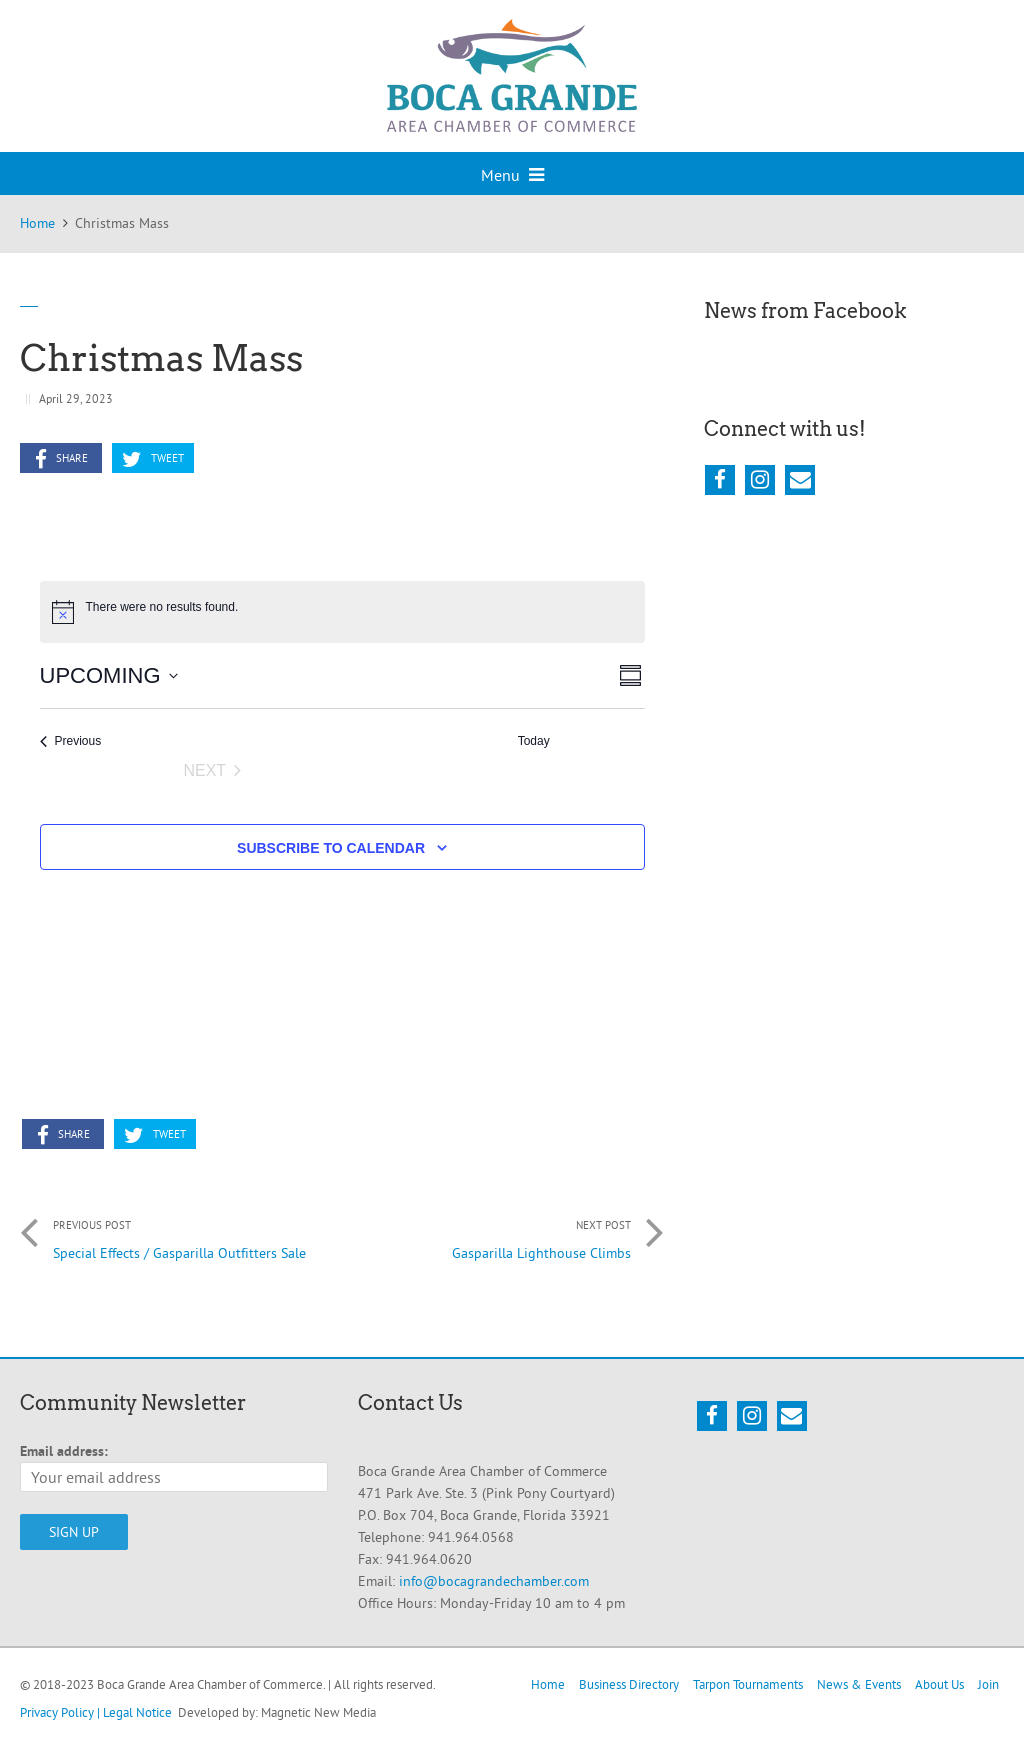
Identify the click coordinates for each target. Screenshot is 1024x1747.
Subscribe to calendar (331, 848)
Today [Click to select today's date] (534, 741)
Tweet (153, 459)
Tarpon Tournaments (748, 1684)
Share (61, 459)
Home (548, 1684)
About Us (939, 1684)
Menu (512, 175)
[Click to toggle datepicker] (109, 675)
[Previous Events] (71, 741)
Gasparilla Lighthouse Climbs (503, 1234)
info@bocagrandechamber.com (494, 1581)
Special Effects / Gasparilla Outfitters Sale (181, 1234)
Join (988, 1684)
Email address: (64, 1451)
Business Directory (629, 1684)
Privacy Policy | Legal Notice (96, 1712)
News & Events (859, 1684)
